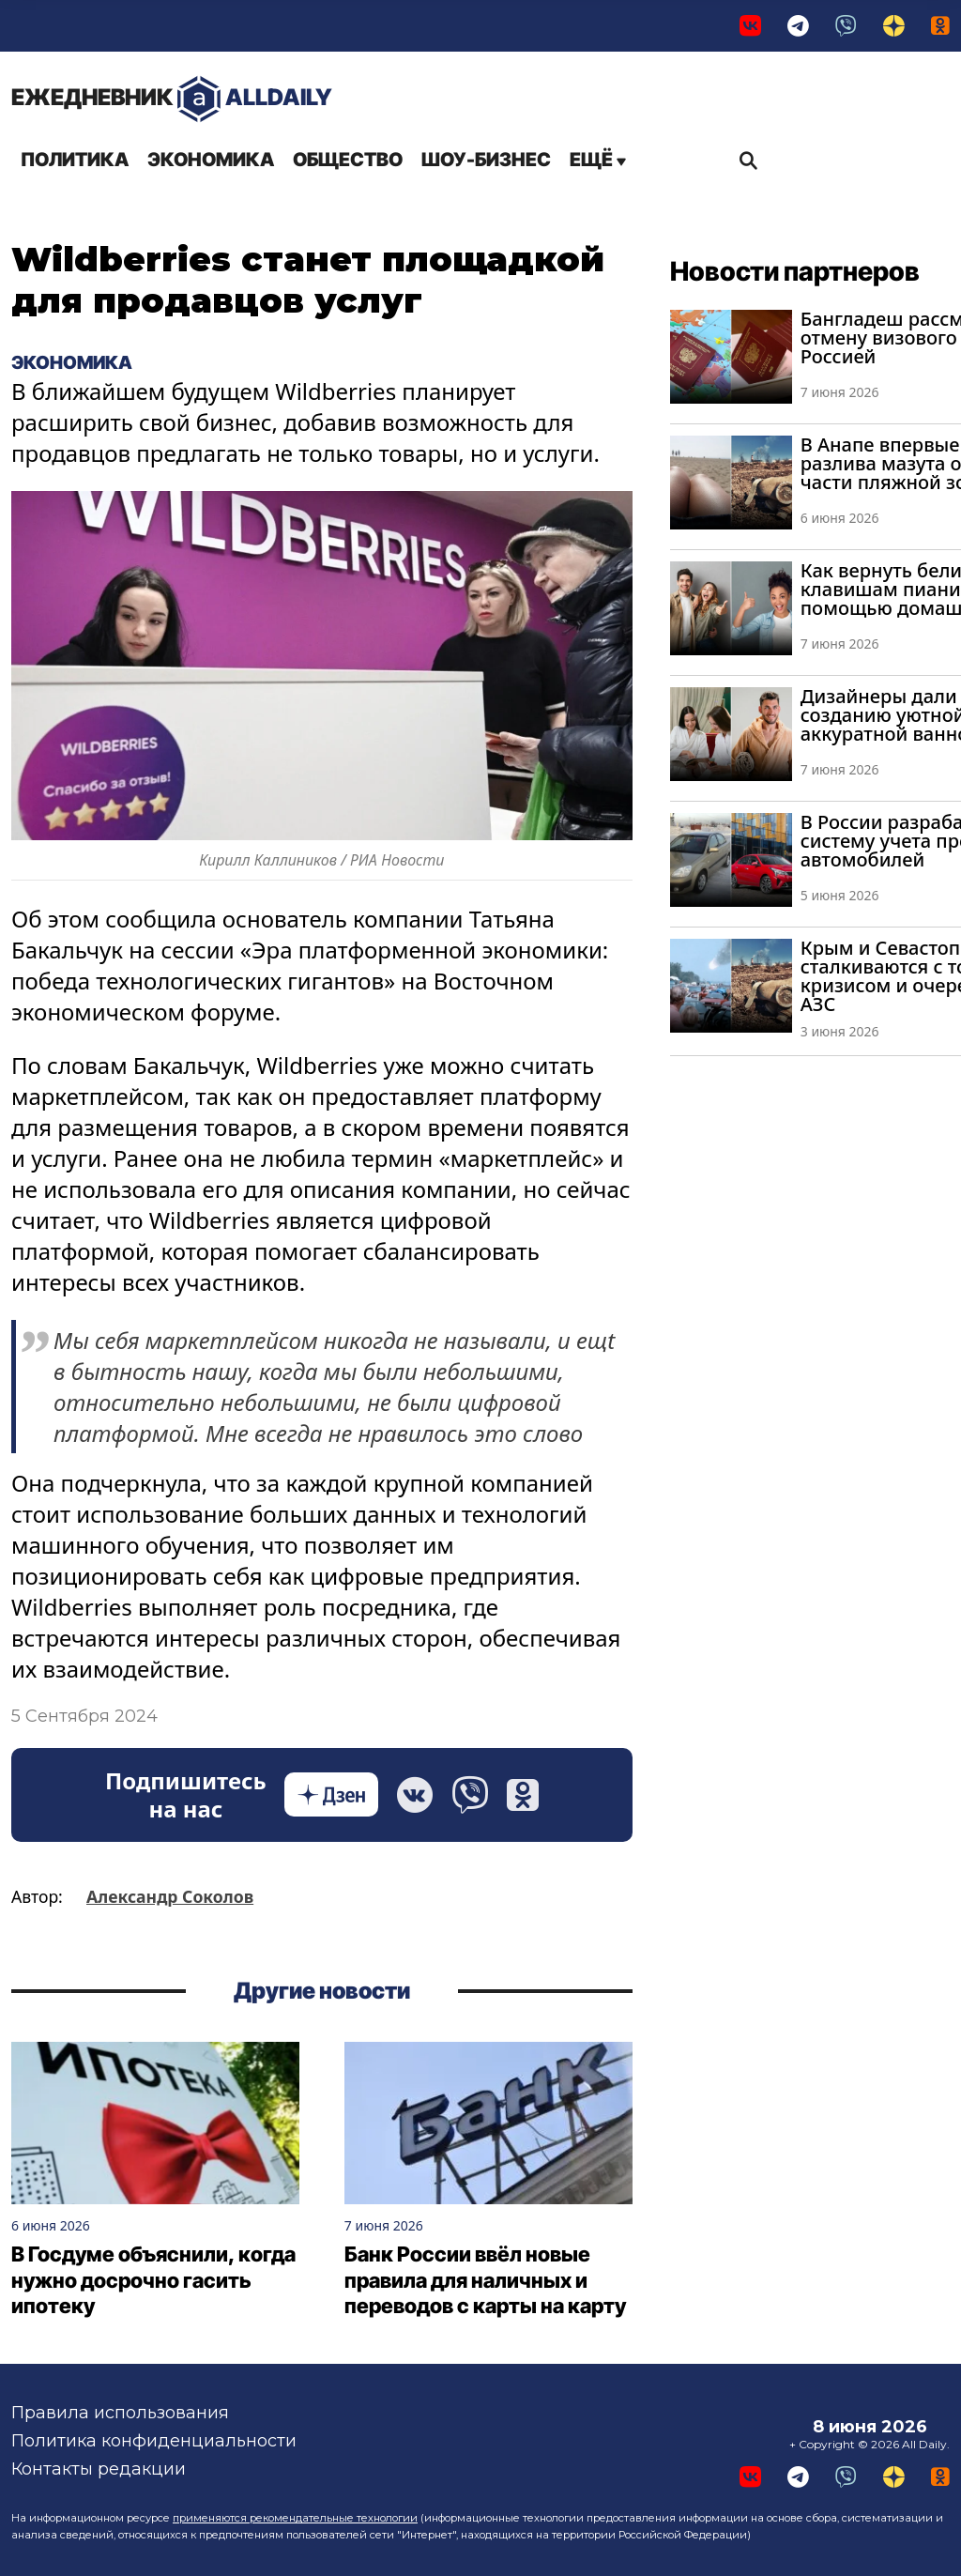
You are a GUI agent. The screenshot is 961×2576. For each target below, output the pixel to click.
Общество (348, 159)
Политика (75, 159)
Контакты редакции (98, 2469)
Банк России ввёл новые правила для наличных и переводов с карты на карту (485, 2281)
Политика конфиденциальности (154, 2440)
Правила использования (120, 2412)
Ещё (598, 159)
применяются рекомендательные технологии (295, 2517)
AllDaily (171, 99)
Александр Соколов (169, 1896)
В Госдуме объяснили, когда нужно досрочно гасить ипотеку (153, 2281)
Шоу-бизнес (486, 159)
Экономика (210, 159)
